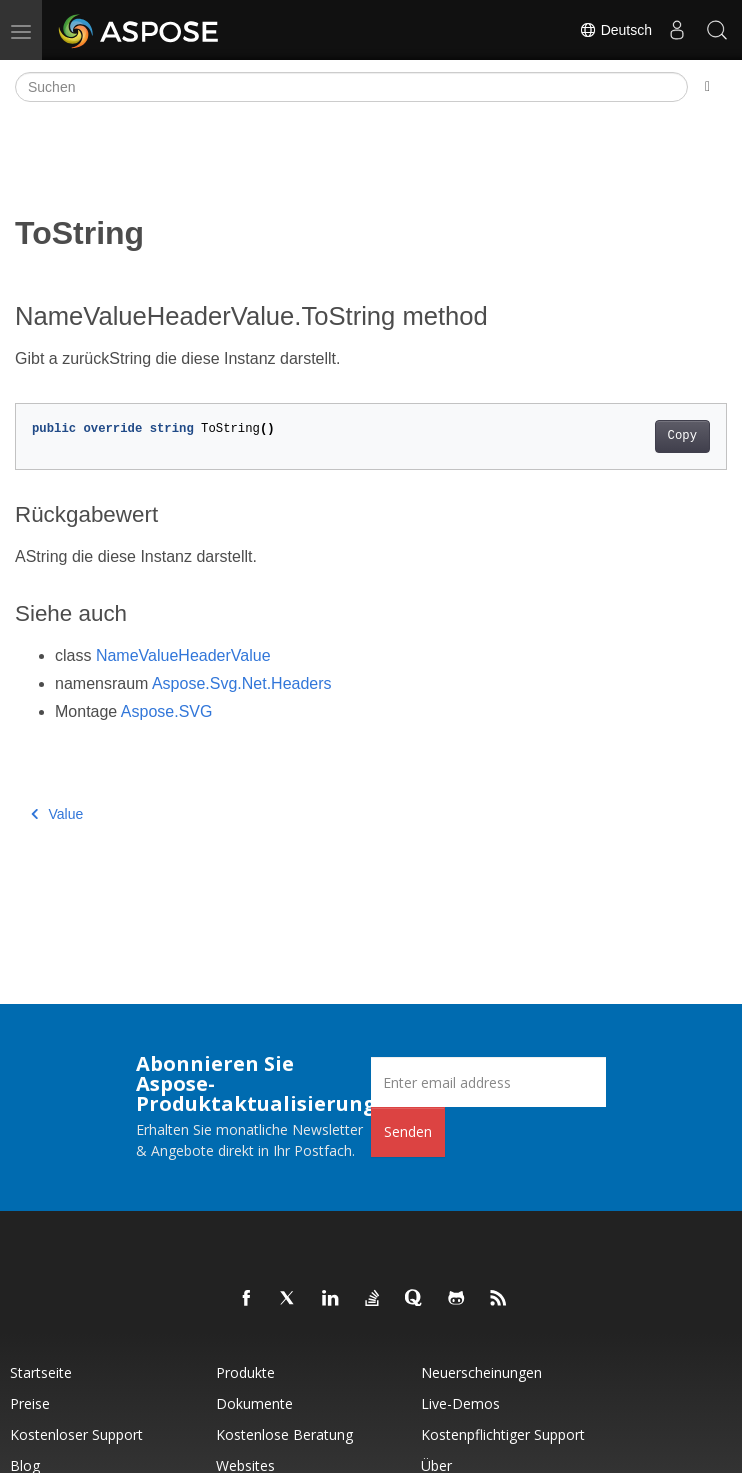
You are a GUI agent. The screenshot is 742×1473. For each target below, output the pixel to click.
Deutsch (615, 30)
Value (57, 814)
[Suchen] (351, 87)
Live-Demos (460, 1403)
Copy (682, 436)
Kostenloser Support (76, 1434)
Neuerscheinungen (481, 1372)
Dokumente (254, 1403)
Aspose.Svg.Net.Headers (242, 683)
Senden (408, 1131)
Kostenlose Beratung (284, 1434)
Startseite (41, 1372)
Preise (30, 1403)
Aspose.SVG (167, 711)
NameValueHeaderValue (183, 655)
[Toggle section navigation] (707, 87)
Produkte (245, 1372)
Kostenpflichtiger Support (503, 1434)
